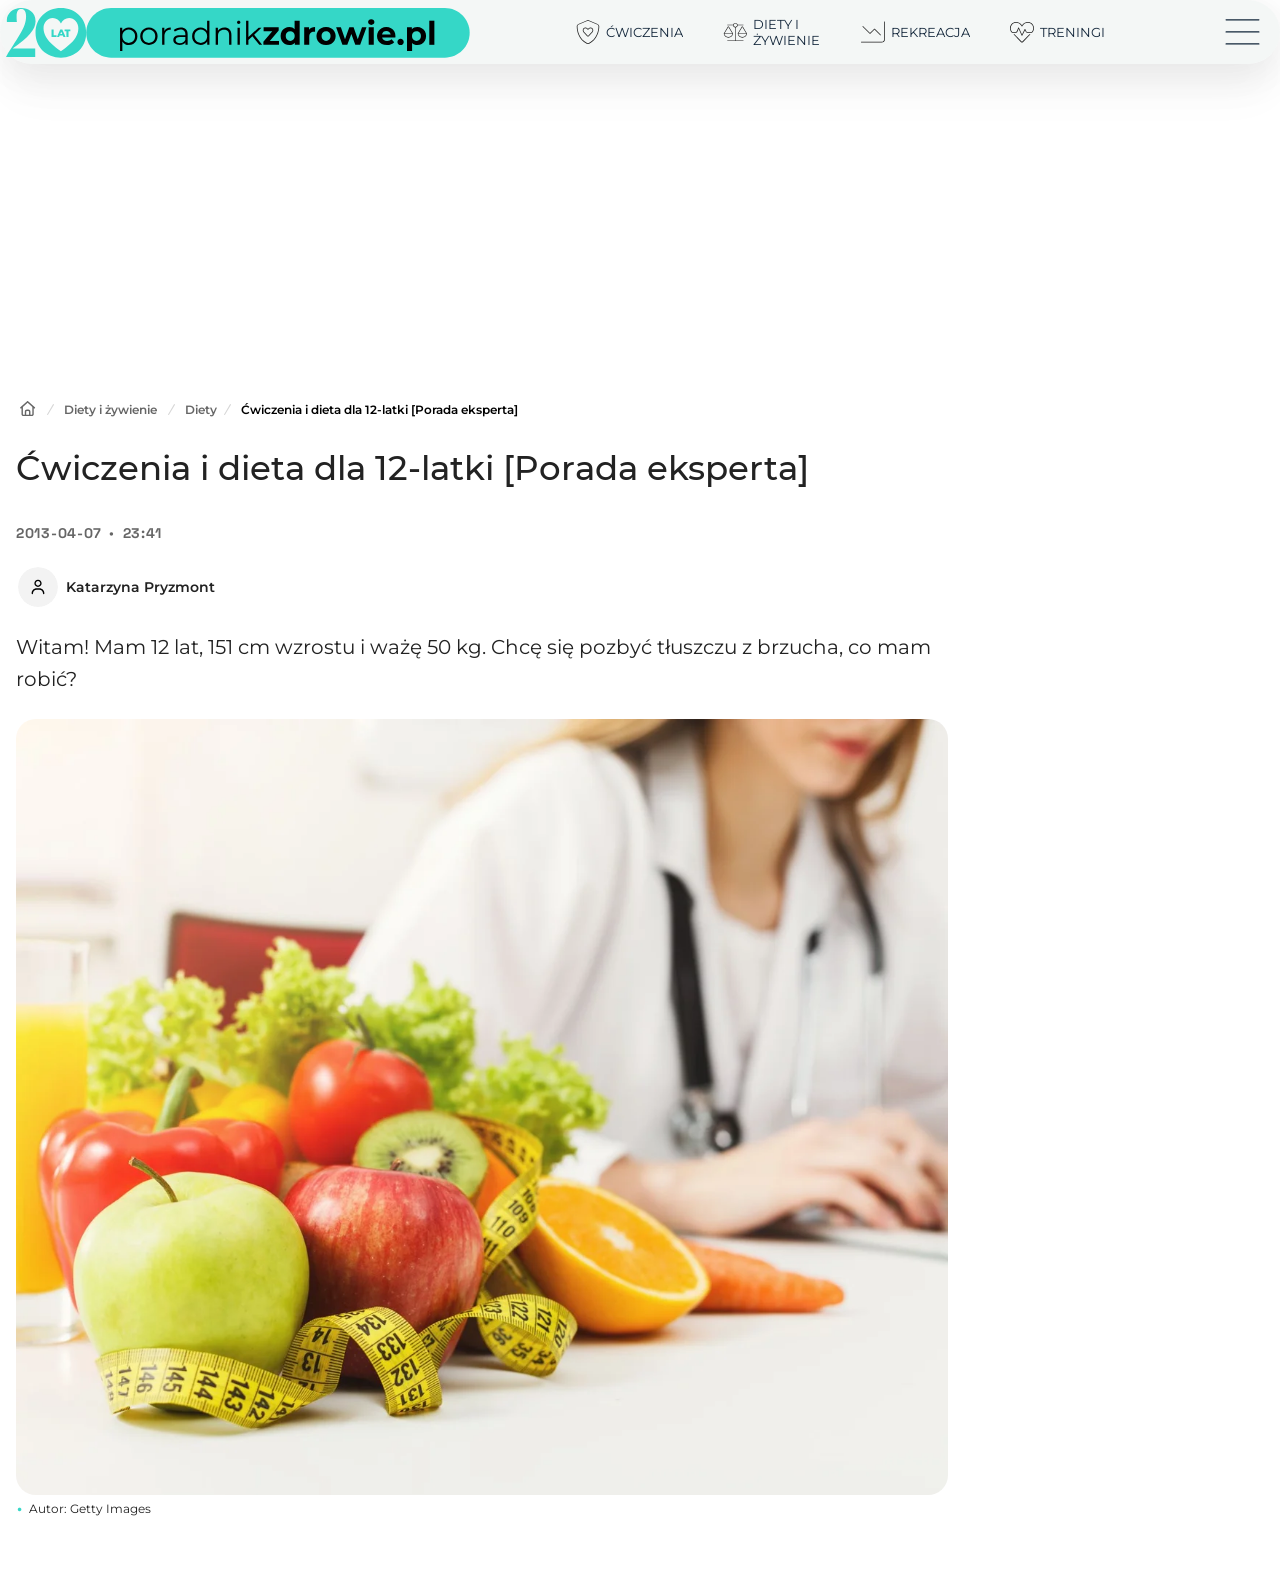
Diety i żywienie (110, 409)
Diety (201, 409)
